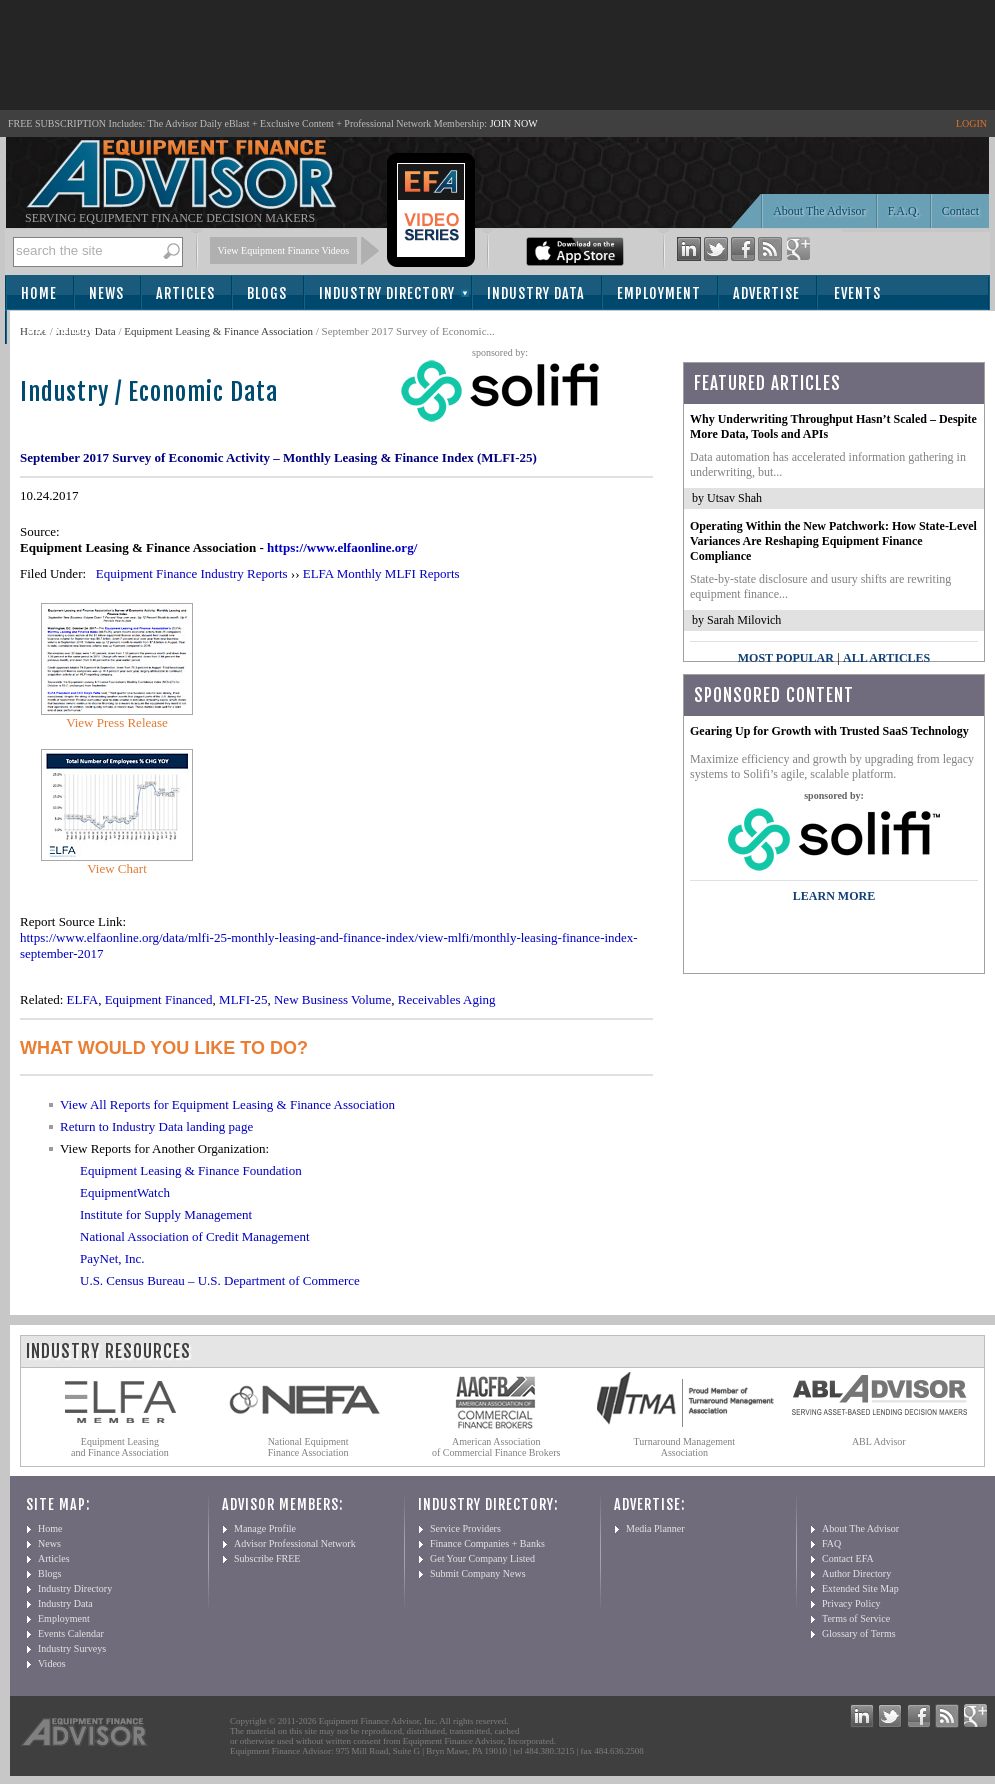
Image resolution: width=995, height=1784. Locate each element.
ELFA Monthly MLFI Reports (381, 573)
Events (857, 293)
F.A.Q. (904, 211)
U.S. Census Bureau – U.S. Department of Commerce (220, 1280)
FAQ (831, 1543)
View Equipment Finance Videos (284, 250)
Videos (52, 1663)
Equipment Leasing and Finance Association (120, 1447)
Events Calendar (71, 1633)
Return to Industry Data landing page (156, 1126)
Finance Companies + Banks (487, 1543)
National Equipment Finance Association (308, 1447)
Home (39, 293)
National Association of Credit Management (195, 1236)
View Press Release (117, 722)
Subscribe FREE (267, 1558)
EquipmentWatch (125, 1192)
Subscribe (61, 328)
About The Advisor (819, 211)
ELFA (83, 999)
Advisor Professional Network (295, 1543)
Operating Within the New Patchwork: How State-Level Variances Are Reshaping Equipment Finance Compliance (833, 541)
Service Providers (465, 1528)
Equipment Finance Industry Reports (192, 573)
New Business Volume (332, 999)
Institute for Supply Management (166, 1214)
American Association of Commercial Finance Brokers (496, 1447)
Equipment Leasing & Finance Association (218, 331)
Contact (960, 211)
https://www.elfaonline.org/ (342, 547)
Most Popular (786, 658)
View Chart (117, 868)
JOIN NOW (514, 123)
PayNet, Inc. (112, 1258)
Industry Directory (387, 293)
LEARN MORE (834, 896)
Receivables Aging (447, 999)
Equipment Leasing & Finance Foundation (191, 1170)
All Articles (886, 658)
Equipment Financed (159, 999)
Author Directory (856, 1573)
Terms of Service (856, 1618)
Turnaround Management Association (685, 1447)
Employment (659, 293)
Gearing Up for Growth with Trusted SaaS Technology (829, 731)
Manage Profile (265, 1528)
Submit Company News (478, 1573)
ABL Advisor (879, 1441)
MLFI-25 (243, 999)
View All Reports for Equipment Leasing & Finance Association (227, 1104)
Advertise (766, 293)
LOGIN (971, 123)
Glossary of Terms (859, 1633)
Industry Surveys (72, 1648)
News (106, 293)
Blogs (267, 293)
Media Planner (655, 1528)
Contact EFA (848, 1558)
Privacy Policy (851, 1603)
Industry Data (536, 293)
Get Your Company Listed (482, 1558)
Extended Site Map (860, 1588)
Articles (185, 293)
